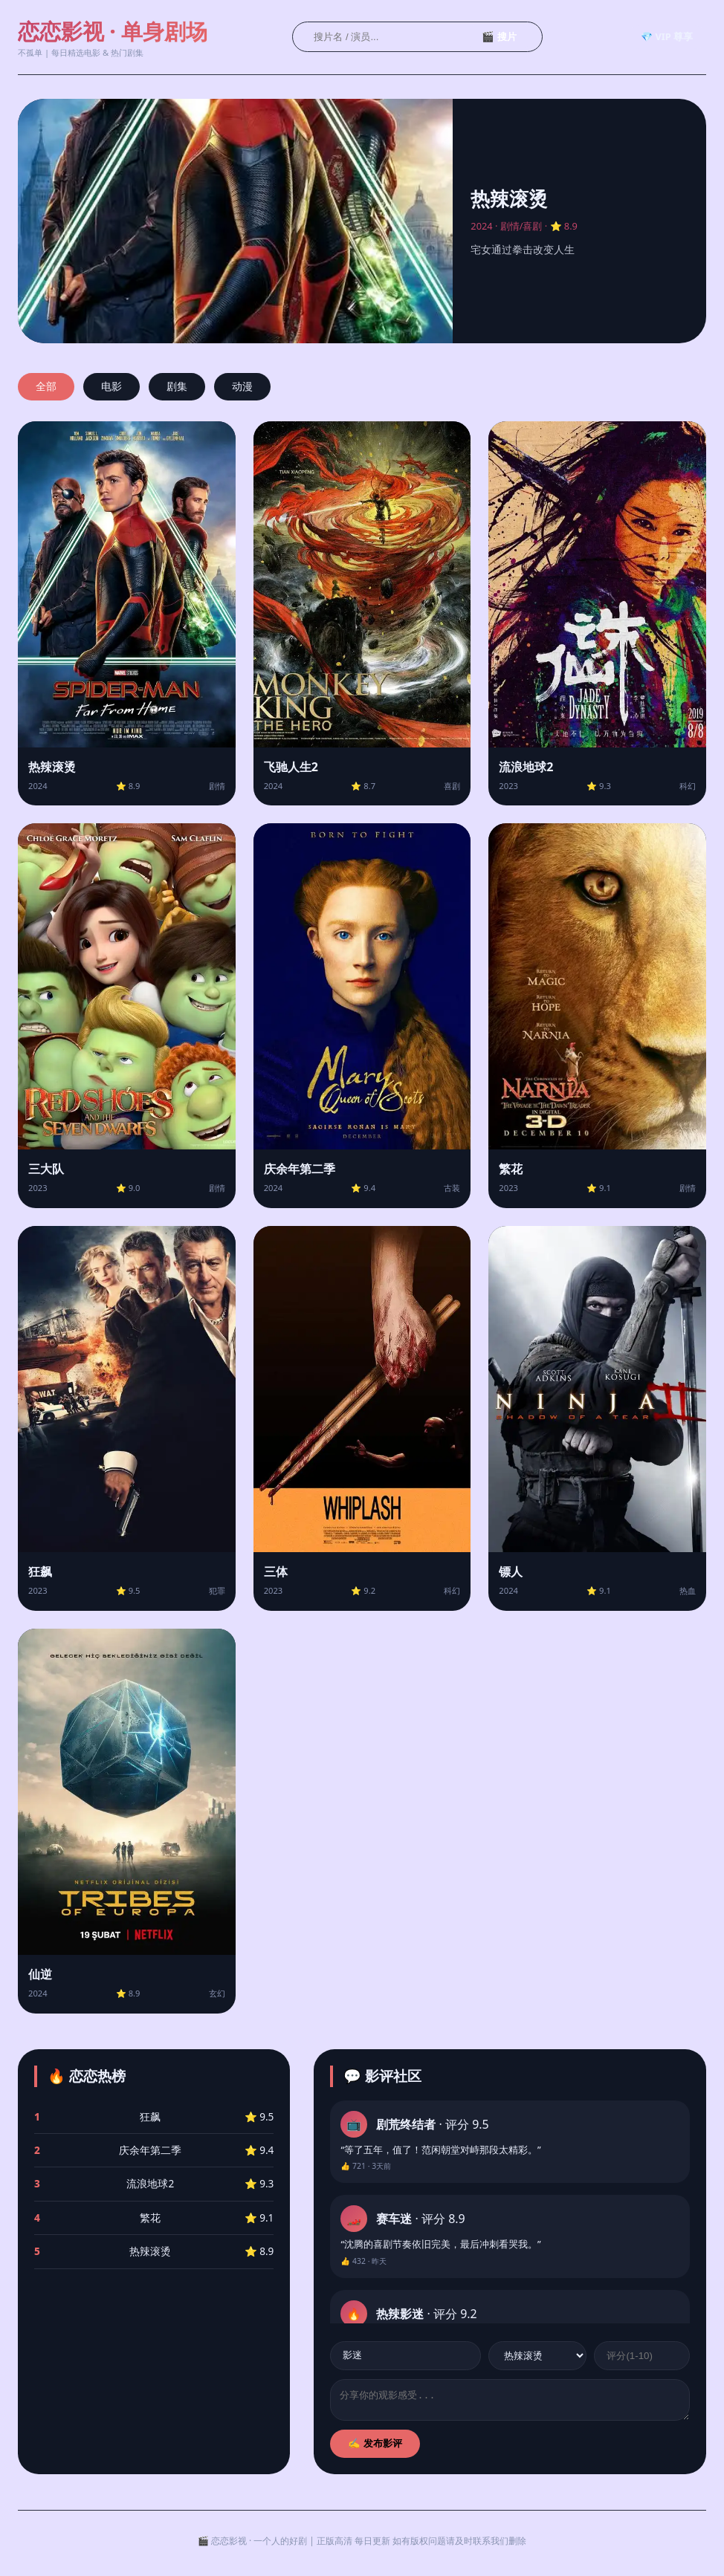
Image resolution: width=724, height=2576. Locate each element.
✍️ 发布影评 (375, 2447)
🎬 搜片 (499, 36)
